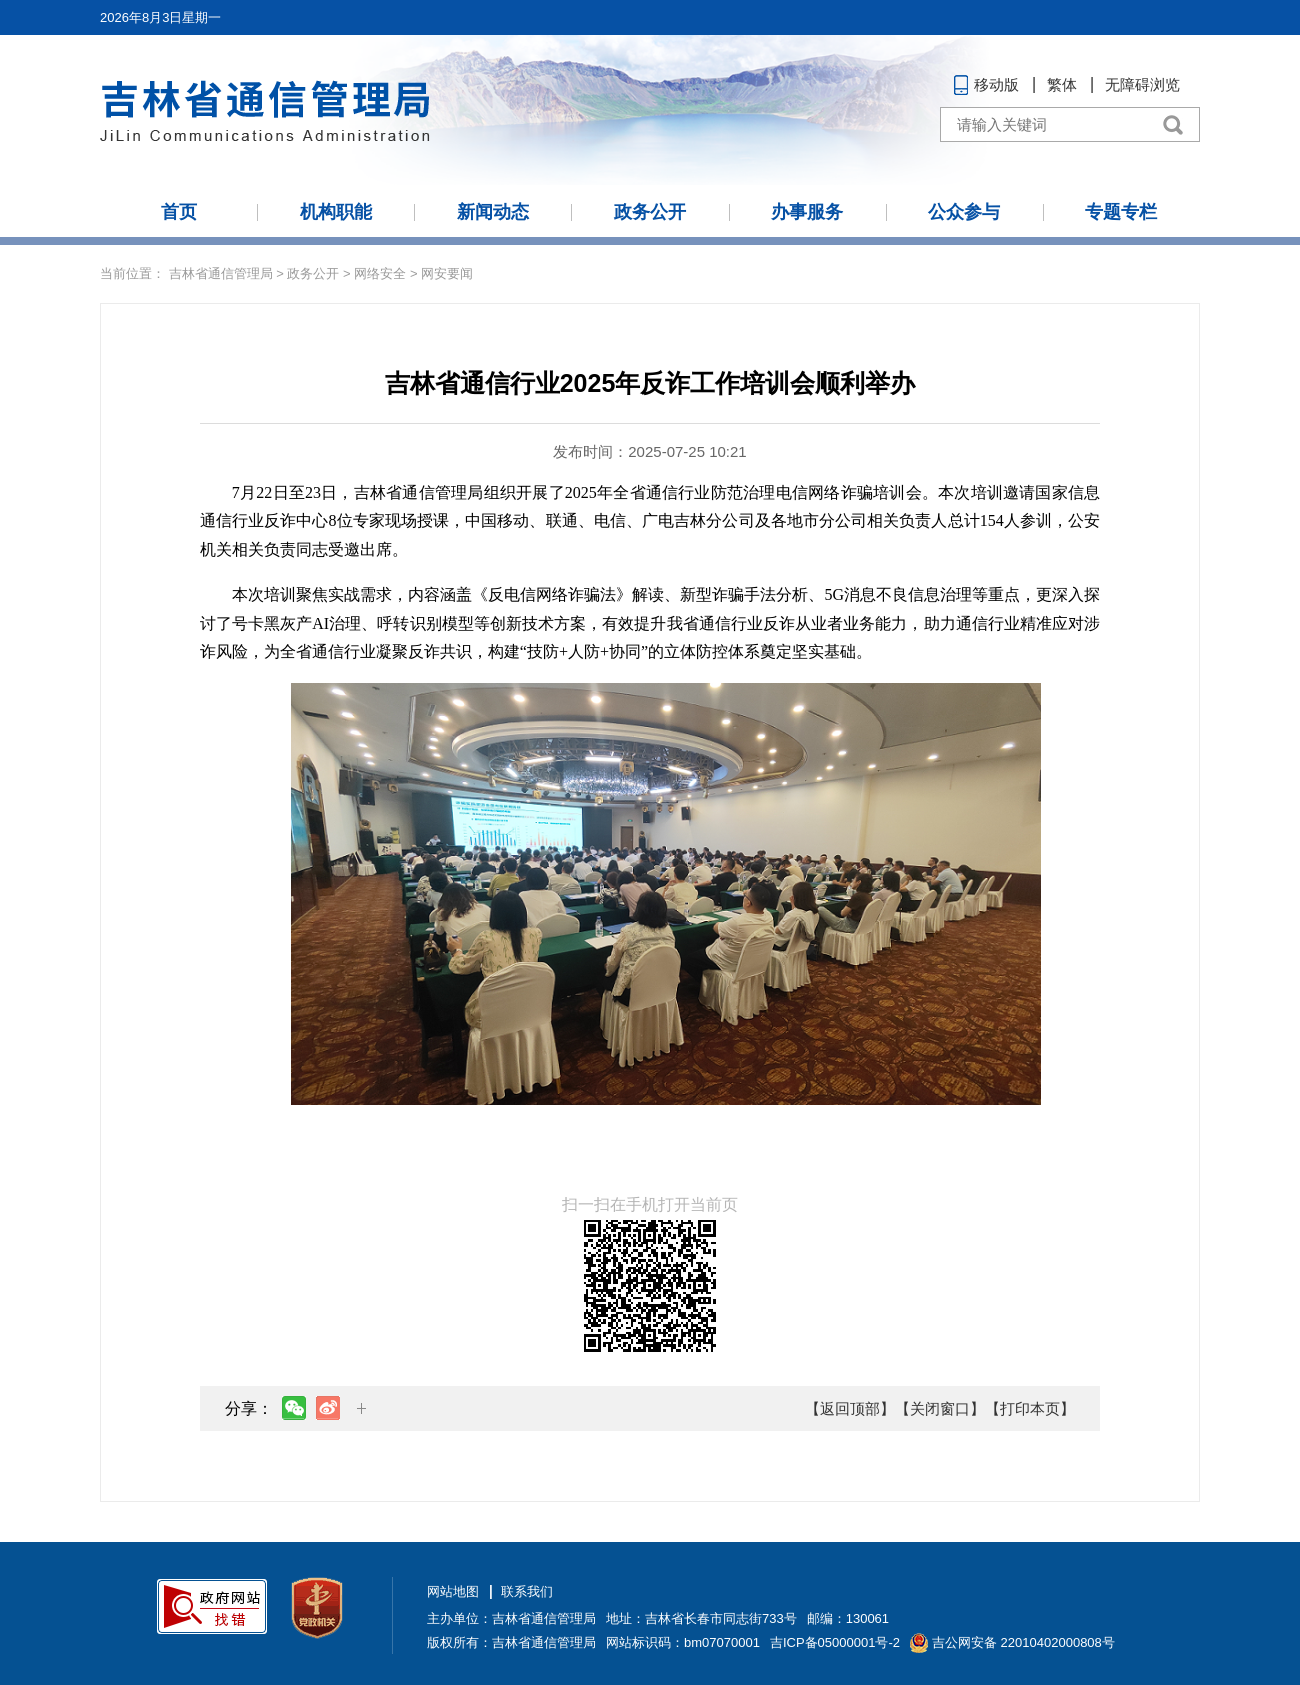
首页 (179, 212)
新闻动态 (493, 212)
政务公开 (650, 212)
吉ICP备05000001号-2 (835, 1642)
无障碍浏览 (1142, 84)
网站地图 (453, 1591)
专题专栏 (1121, 212)
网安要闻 (447, 273)
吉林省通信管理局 (221, 273)
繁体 (1062, 84)
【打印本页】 (1030, 1408)
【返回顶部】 (850, 1408)
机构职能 (336, 212)
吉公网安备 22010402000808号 (1023, 1642)
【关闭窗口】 (940, 1408)
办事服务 (807, 212)
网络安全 (380, 273)
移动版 (996, 84)
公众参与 (964, 212)
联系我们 (527, 1591)
